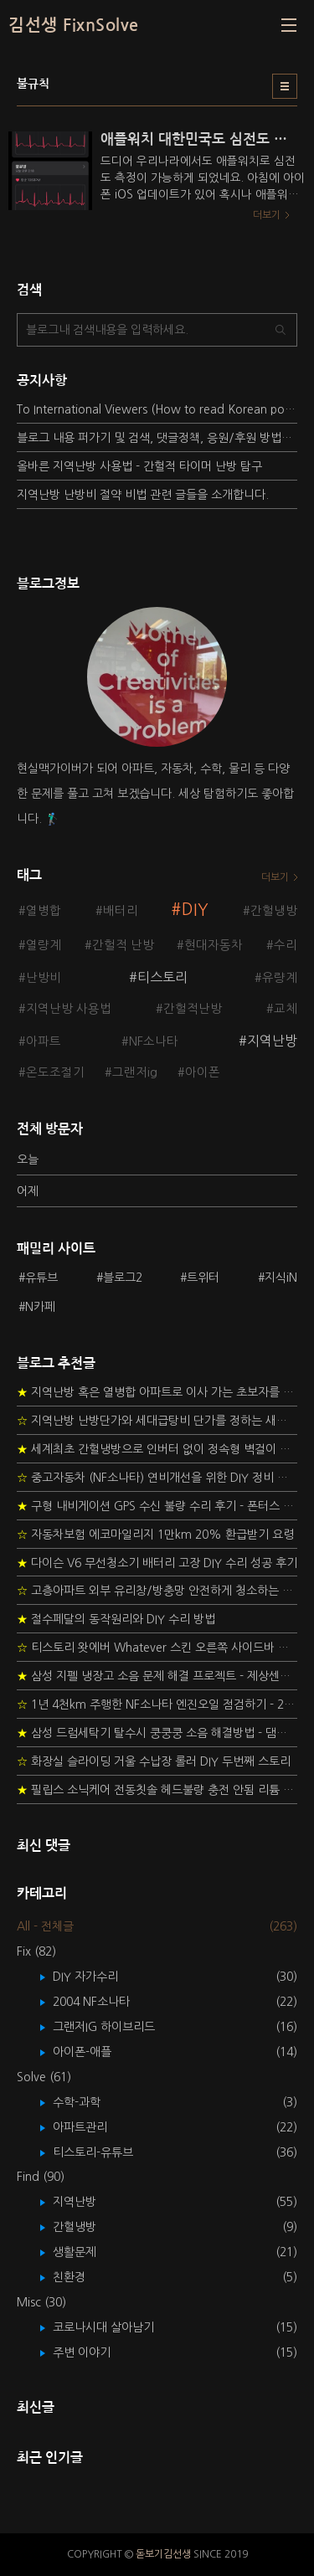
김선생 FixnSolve (73, 25)
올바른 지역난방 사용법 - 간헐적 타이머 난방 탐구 (139, 466)
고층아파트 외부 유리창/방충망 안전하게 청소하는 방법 (157, 1591)
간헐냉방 (273, 911)
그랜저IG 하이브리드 (116, 2027)
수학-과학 (88, 2102)
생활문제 (86, 2252)
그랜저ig (134, 1072)
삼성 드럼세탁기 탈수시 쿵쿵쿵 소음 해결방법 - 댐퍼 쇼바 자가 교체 (157, 1733)
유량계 (279, 978)
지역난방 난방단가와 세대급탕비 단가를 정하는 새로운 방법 (157, 1421)
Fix (36, 1951)
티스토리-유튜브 (105, 2152)
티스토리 (162, 977)
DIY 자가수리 (97, 1976)
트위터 (203, 1277)
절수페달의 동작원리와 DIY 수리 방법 (116, 1619)
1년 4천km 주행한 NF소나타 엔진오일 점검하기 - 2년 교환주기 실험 (157, 1704)
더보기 (275, 877)
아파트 (43, 1041)
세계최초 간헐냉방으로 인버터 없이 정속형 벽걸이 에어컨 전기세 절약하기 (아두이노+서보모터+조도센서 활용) (157, 1449)
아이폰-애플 (94, 2052)
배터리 (120, 911)
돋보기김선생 (163, 2554)
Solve (44, 2077)
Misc (41, 2302)
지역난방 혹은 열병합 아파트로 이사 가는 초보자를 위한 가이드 (157, 1392)
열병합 (43, 911)
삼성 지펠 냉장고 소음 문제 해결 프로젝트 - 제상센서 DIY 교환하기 (157, 1676)
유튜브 (41, 1277)
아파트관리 (92, 2127)
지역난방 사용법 (68, 1009)
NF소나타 (153, 1041)
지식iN (281, 1277)
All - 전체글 (45, 1926)
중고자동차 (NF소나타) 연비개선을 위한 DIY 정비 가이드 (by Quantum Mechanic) (157, 1477)
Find (40, 2177)
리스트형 (284, 86)
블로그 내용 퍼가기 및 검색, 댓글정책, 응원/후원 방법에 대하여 (157, 438)
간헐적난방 (192, 1009)
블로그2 (122, 1277)
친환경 (81, 2277)
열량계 (43, 945)
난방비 (43, 978)
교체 (285, 1009)
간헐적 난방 (123, 945)
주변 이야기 (93, 2352)
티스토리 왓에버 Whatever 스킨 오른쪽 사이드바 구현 (157, 1647)
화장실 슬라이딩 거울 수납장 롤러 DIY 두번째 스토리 (154, 1761)
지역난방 (272, 1040)
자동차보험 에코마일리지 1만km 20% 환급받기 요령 (155, 1534)
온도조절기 (55, 1072)
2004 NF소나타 (103, 2002)
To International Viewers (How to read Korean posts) (157, 409)
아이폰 (202, 1072)
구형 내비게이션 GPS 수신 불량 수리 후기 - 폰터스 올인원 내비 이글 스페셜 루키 (157, 1506)
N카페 (40, 1307)
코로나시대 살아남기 (115, 2327)
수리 (285, 945)
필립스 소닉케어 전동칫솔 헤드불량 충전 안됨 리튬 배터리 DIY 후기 (157, 1790)
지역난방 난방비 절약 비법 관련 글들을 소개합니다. (143, 495)
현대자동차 (213, 945)
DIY (195, 910)
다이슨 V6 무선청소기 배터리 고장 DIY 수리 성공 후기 (157, 1563)
